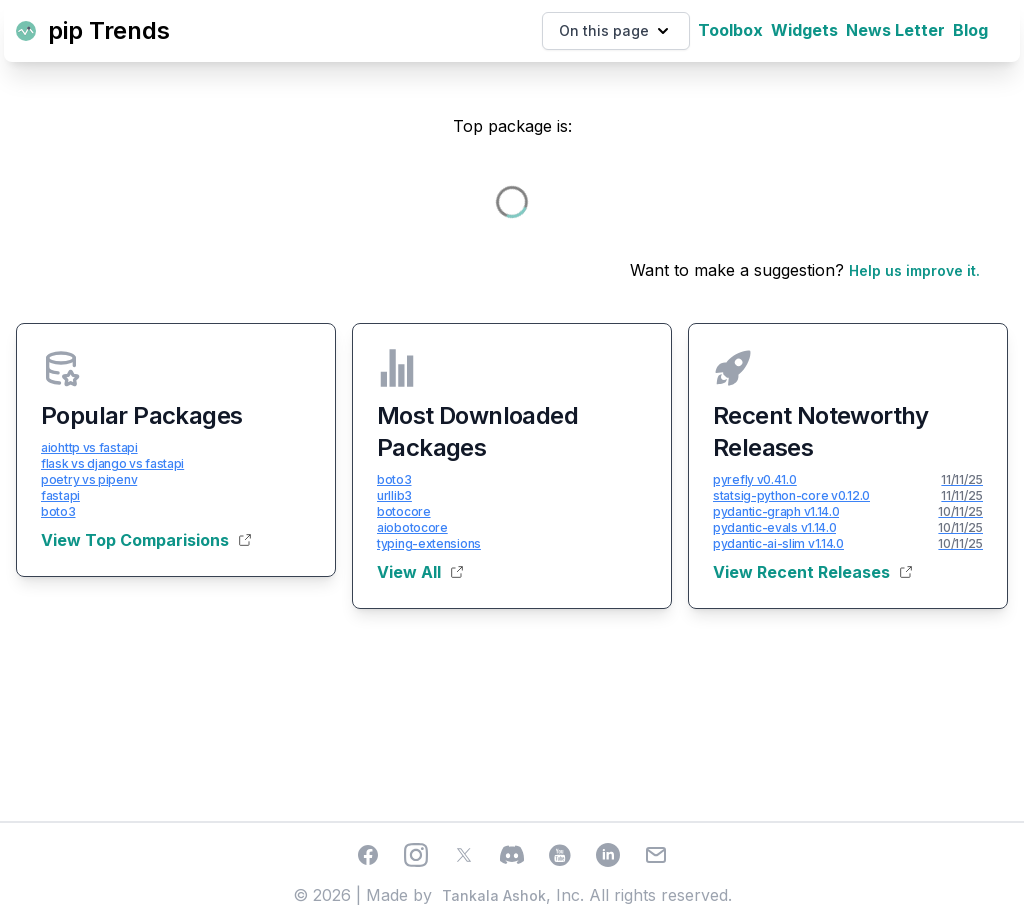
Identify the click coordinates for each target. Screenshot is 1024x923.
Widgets (804, 30)
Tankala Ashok (494, 895)
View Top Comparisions (146, 540)
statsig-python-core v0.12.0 (791, 495)
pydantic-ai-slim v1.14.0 (778, 543)
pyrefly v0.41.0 (755, 479)
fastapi (60, 495)
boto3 (58, 511)
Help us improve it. (914, 270)
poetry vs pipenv (89, 479)
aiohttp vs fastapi (89, 447)
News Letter (895, 30)
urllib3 (394, 495)
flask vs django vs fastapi (112, 463)
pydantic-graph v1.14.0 (776, 511)
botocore (404, 511)
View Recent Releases (812, 572)
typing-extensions (429, 543)
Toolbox (730, 30)
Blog (970, 30)
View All (420, 572)
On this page (616, 31)
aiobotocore (412, 527)
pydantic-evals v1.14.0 (774, 527)
